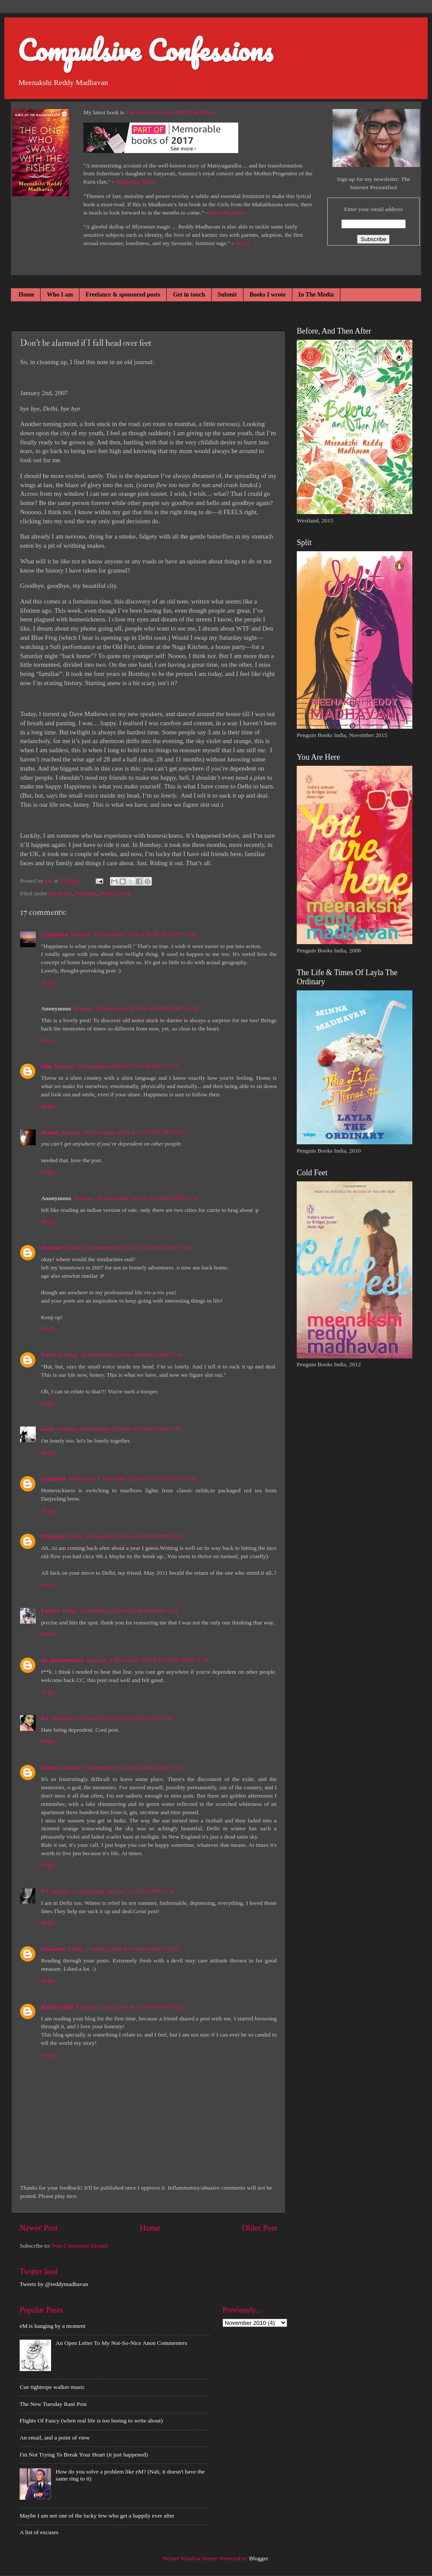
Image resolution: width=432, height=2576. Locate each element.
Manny (50, 1132)
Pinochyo (52, 1536)
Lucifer (50, 1610)
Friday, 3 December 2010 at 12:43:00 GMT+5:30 (125, 1536)
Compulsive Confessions (145, 50)
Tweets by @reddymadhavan (54, 2284)
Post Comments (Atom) (80, 2245)
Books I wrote (268, 294)
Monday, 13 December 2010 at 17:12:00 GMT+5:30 (113, 1891)
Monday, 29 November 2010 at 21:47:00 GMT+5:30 (124, 1132)
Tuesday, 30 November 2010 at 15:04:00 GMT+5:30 (136, 1198)
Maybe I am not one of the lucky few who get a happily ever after (97, 2515)
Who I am (60, 294)
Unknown (53, 1478)
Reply (48, 982)
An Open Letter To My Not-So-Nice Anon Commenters (121, 2343)
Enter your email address (373, 209)
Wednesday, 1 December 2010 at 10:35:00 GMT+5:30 (132, 1478)
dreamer (51, 1247)
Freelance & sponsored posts (123, 294)
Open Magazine (227, 212)
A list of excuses (39, 2532)
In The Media (316, 294)
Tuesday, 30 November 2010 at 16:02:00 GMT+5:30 (120, 1354)
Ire (44, 1718)
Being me (59, 893)
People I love (115, 893)
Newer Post (39, 2227)
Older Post (259, 2227)
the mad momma (62, 1660)
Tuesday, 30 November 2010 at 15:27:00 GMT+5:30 (127, 1247)
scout (47, 1429)
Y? (44, 1891)
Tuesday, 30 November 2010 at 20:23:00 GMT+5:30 (119, 1429)
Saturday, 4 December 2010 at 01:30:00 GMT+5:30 (147, 1660)
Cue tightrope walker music (52, 2387)
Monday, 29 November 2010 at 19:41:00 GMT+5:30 (117, 1066)
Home (26, 294)
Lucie (48, 1354)
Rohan (49, 1767)
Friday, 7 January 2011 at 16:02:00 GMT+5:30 (123, 1948)
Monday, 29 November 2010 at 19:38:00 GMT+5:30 (136, 1008)
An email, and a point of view (55, 2437)
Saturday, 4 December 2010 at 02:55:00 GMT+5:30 (121, 1767)
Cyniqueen (54, 934)
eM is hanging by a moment (53, 2326)
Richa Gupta (57, 2006)
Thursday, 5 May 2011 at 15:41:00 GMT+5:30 (130, 2006)
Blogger (258, 2558)
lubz (46, 1066)
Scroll (242, 243)
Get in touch (189, 294)
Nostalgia (85, 893)
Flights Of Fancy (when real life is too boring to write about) (91, 2420)
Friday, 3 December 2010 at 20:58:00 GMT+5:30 (120, 1610)
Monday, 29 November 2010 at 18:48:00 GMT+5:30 (133, 934)
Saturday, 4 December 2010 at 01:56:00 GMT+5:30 (112, 1718)
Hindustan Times (135, 181)
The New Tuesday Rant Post (53, 2404)
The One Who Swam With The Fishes (170, 112)
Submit (227, 294)
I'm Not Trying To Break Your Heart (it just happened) (84, 2454)
